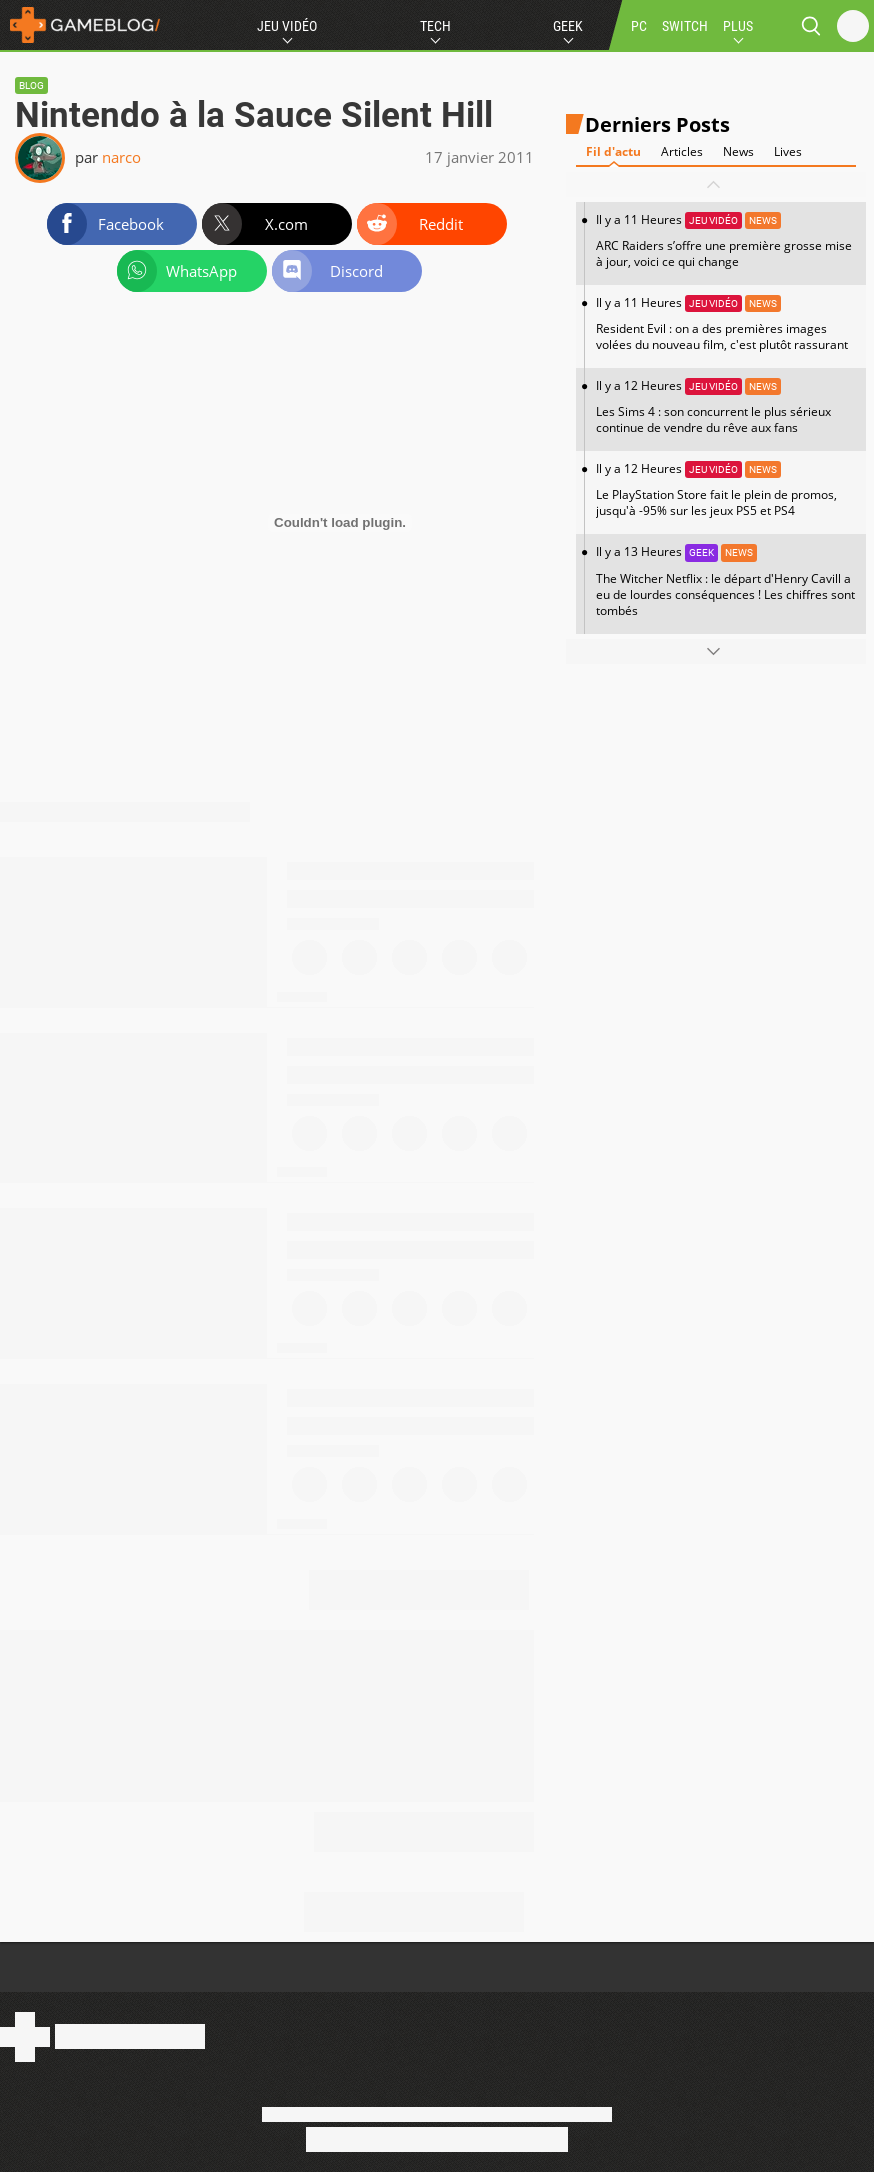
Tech (435, 26)
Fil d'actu (613, 151)
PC (639, 26)
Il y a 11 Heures (726, 240)
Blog (31, 85)
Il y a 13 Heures (726, 580)
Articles (682, 151)
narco (121, 157)
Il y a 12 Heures (726, 406)
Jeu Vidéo (287, 26)
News (738, 151)
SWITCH (685, 26)
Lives (788, 151)
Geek (568, 26)
